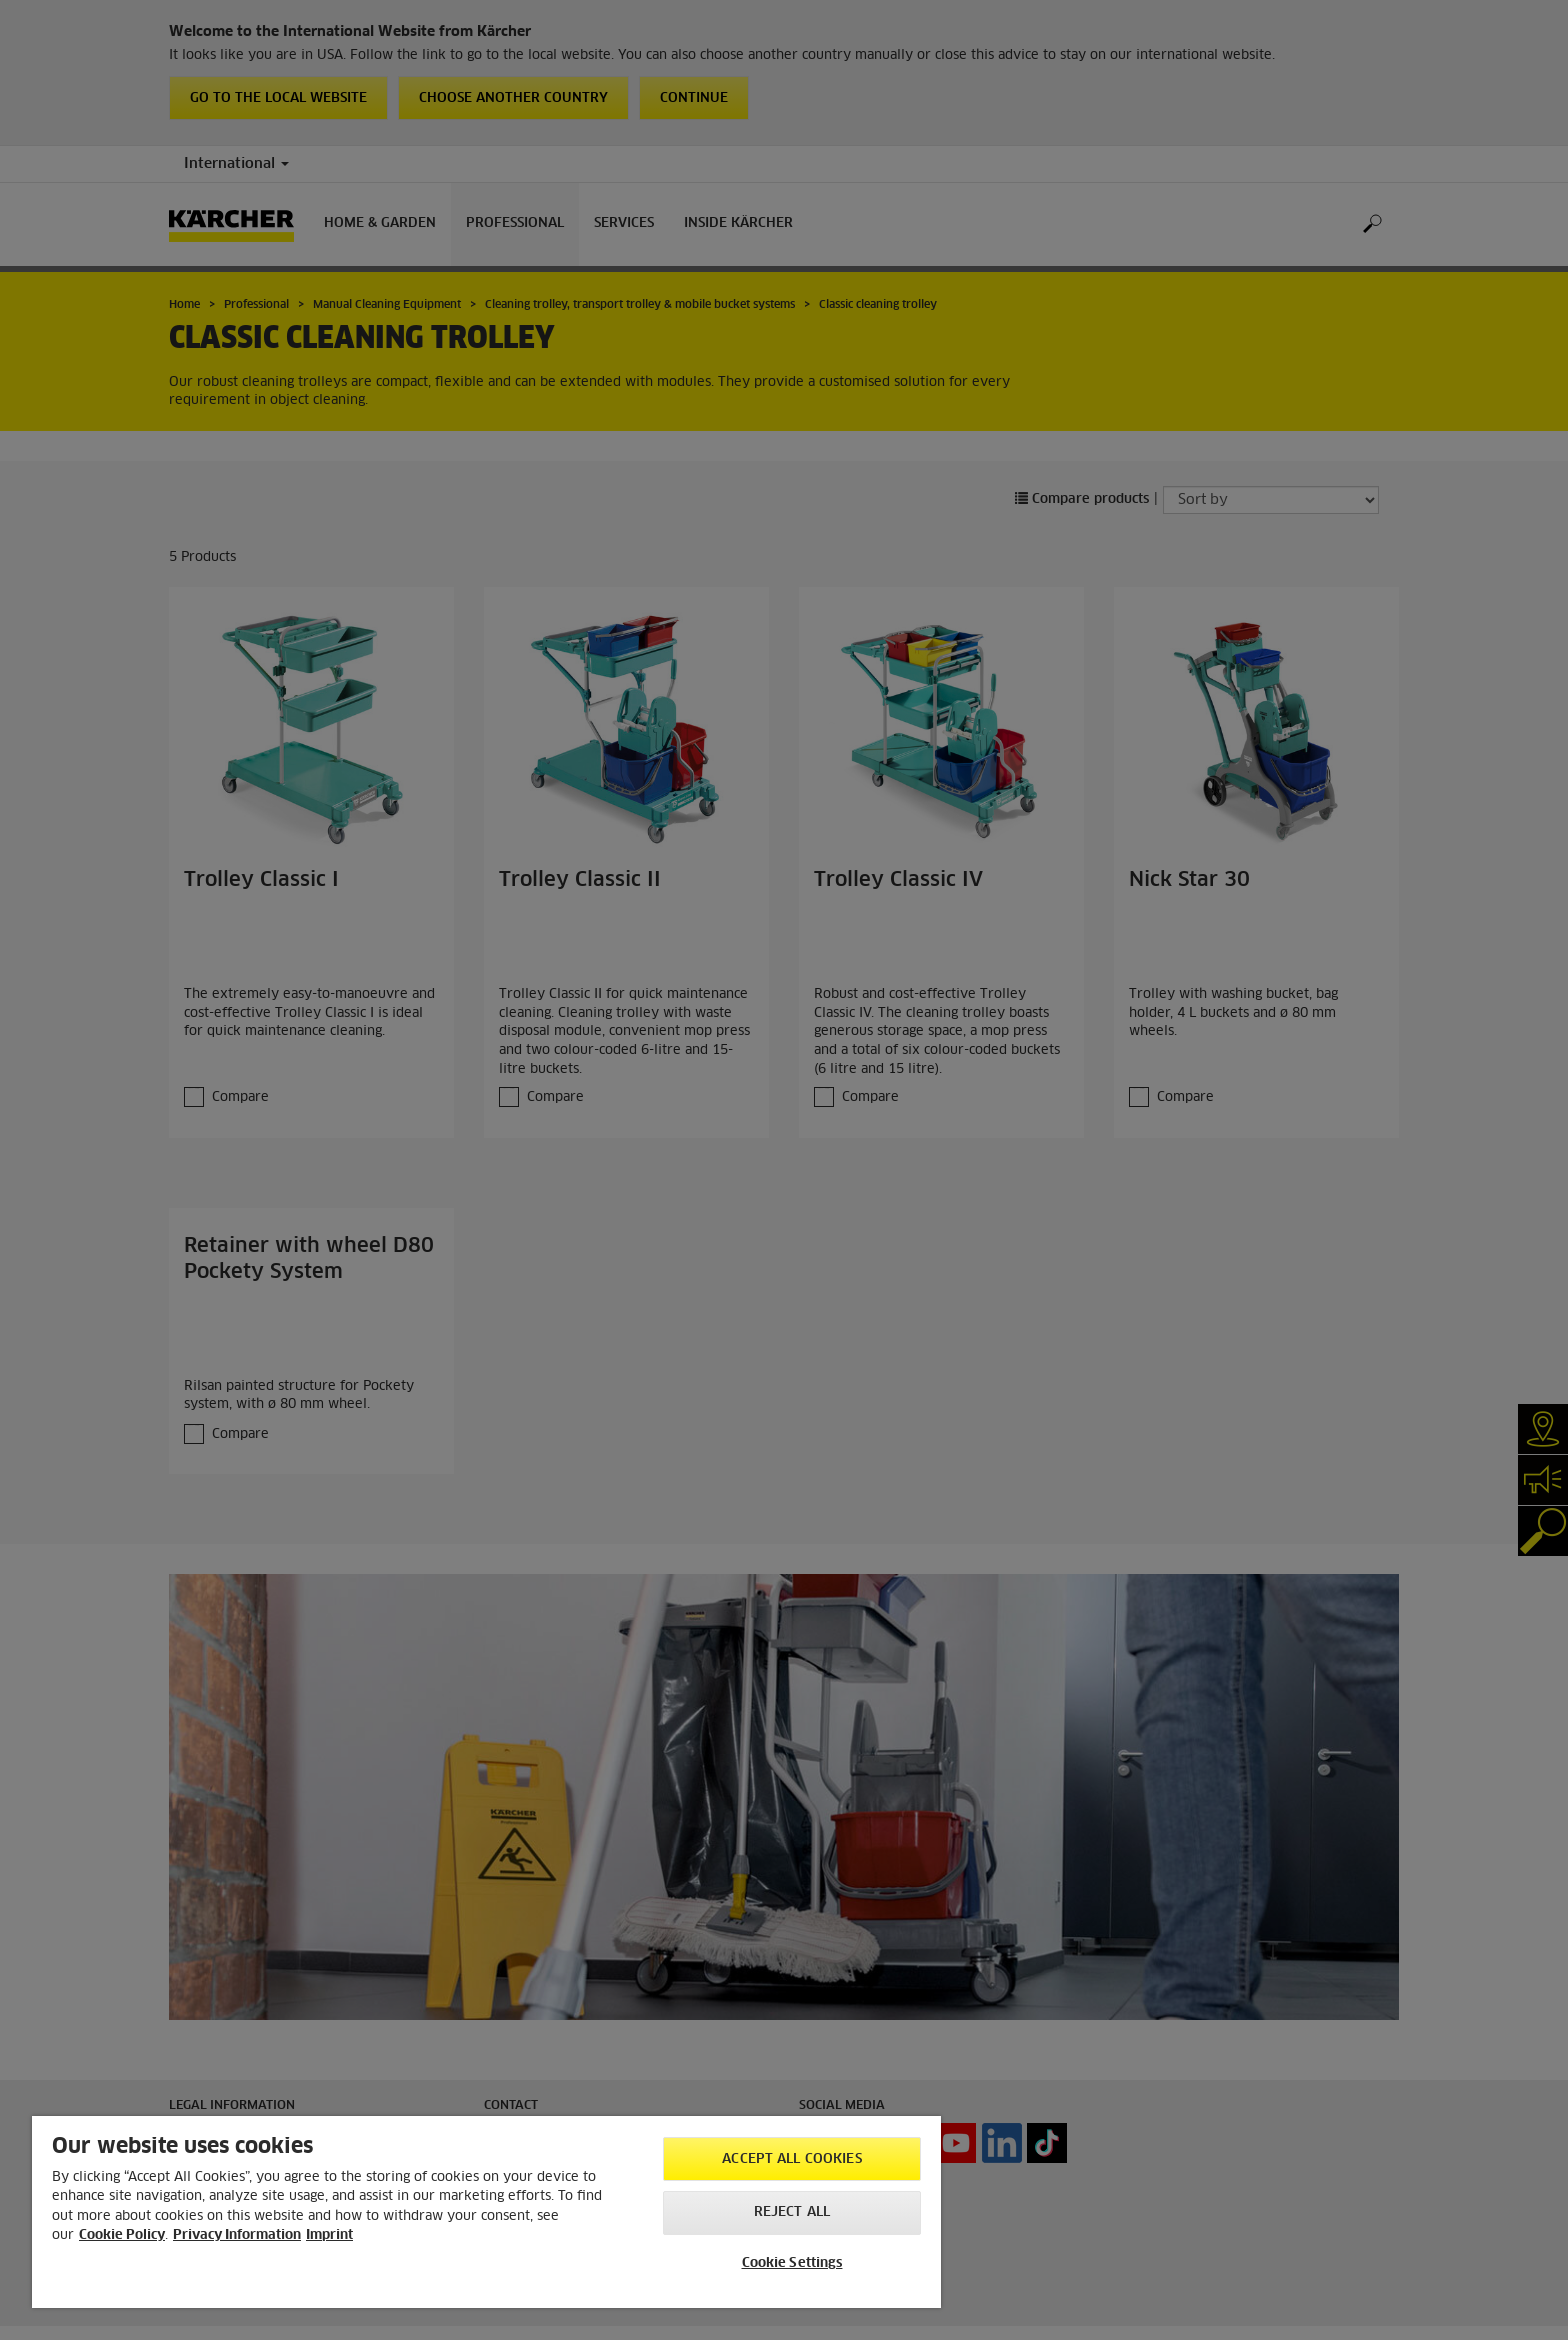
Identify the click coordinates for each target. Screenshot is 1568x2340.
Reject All (792, 2212)
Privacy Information (237, 2235)
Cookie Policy (122, 2235)
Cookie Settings (792, 2263)
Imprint (329, 2235)
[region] (486, 2212)
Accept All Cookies (791, 2159)
